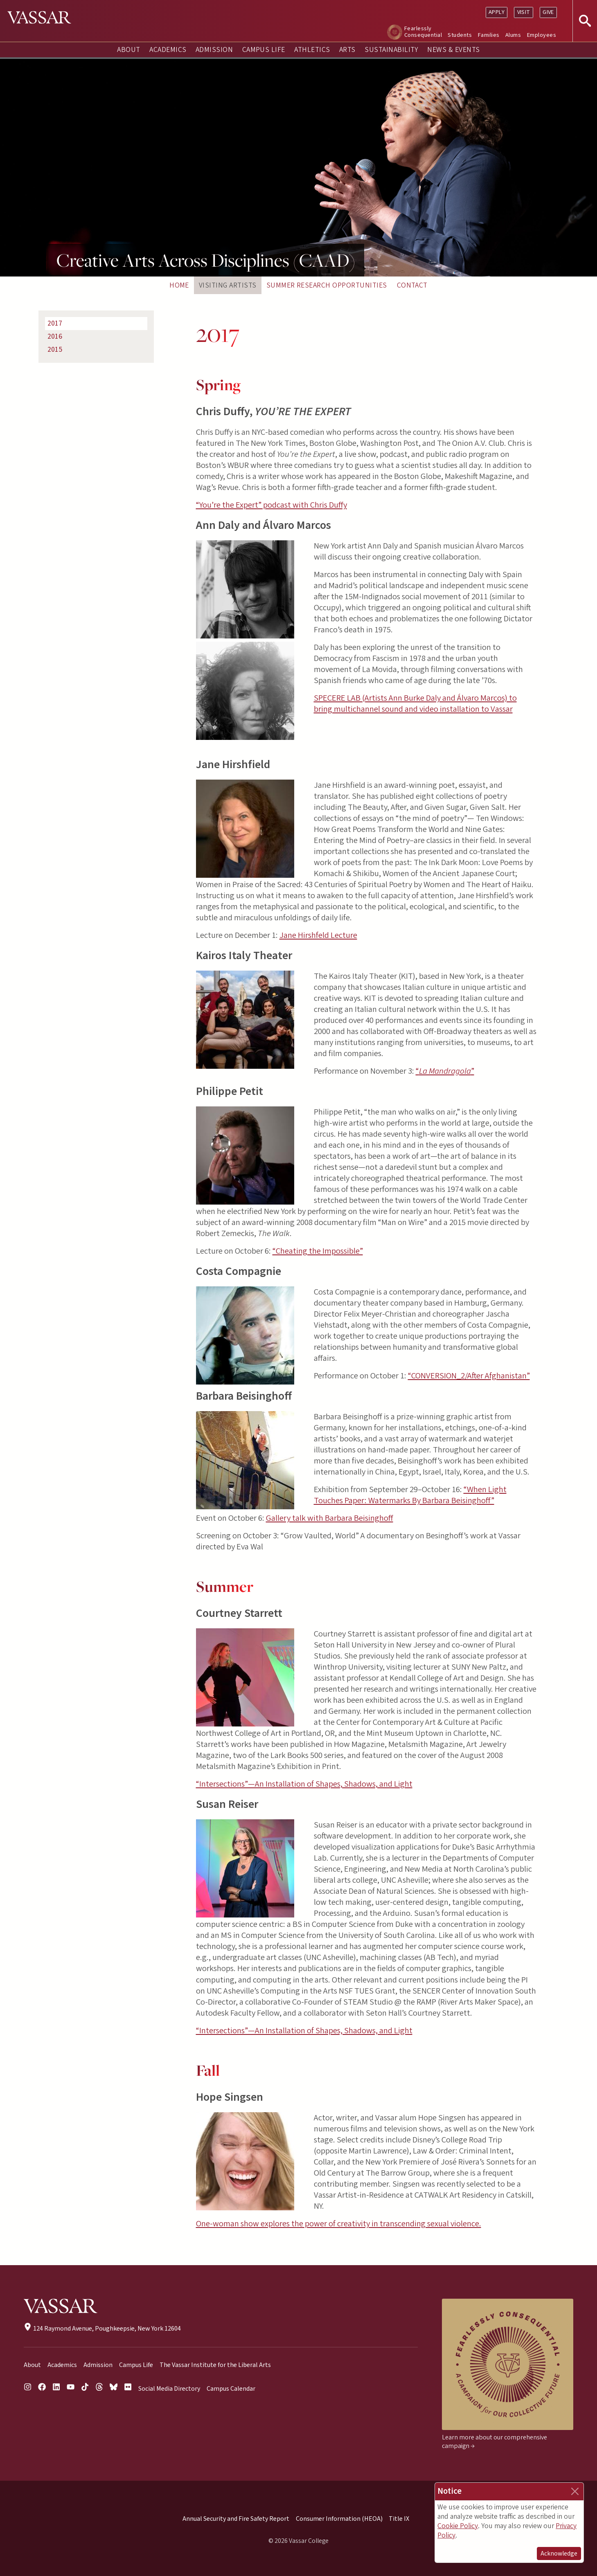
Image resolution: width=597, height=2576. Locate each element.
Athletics (312, 50)
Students (460, 35)
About (128, 50)
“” (445, 1071)
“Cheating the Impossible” (318, 1251)
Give (548, 12)
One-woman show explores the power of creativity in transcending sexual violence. (338, 2224)
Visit (523, 12)
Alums (513, 35)
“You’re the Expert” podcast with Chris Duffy (271, 505)
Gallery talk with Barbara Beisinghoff (329, 1518)
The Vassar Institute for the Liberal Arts (215, 2364)
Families (489, 35)
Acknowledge (559, 2553)
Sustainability (391, 50)
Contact (412, 285)
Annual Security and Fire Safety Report (235, 2518)
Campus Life (263, 50)
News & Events (453, 50)
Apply (497, 12)
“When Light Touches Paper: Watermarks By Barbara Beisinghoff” (410, 1495)
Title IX (399, 2518)
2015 (54, 349)
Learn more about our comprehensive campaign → (494, 2441)
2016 (54, 336)
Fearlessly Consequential (423, 31)
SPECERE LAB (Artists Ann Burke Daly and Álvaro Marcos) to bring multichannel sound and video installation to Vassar (415, 703)
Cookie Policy (457, 2526)
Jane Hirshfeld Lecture (318, 935)
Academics (167, 50)
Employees (541, 35)
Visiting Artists (228, 285)
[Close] (575, 2491)
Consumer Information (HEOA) (339, 2518)
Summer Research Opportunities (326, 285)
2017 (54, 323)
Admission (214, 50)
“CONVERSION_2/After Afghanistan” (469, 1376)
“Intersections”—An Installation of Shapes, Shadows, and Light (304, 1784)
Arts (347, 50)
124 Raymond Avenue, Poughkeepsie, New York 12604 (102, 2328)
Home (179, 285)
